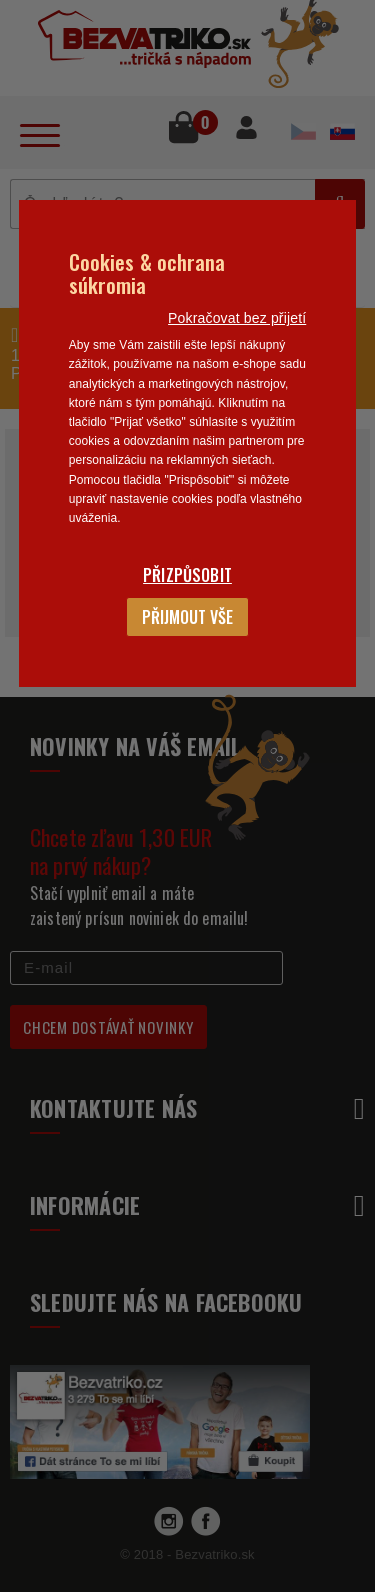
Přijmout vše (187, 617)
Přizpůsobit (187, 575)
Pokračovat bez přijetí (237, 318)
